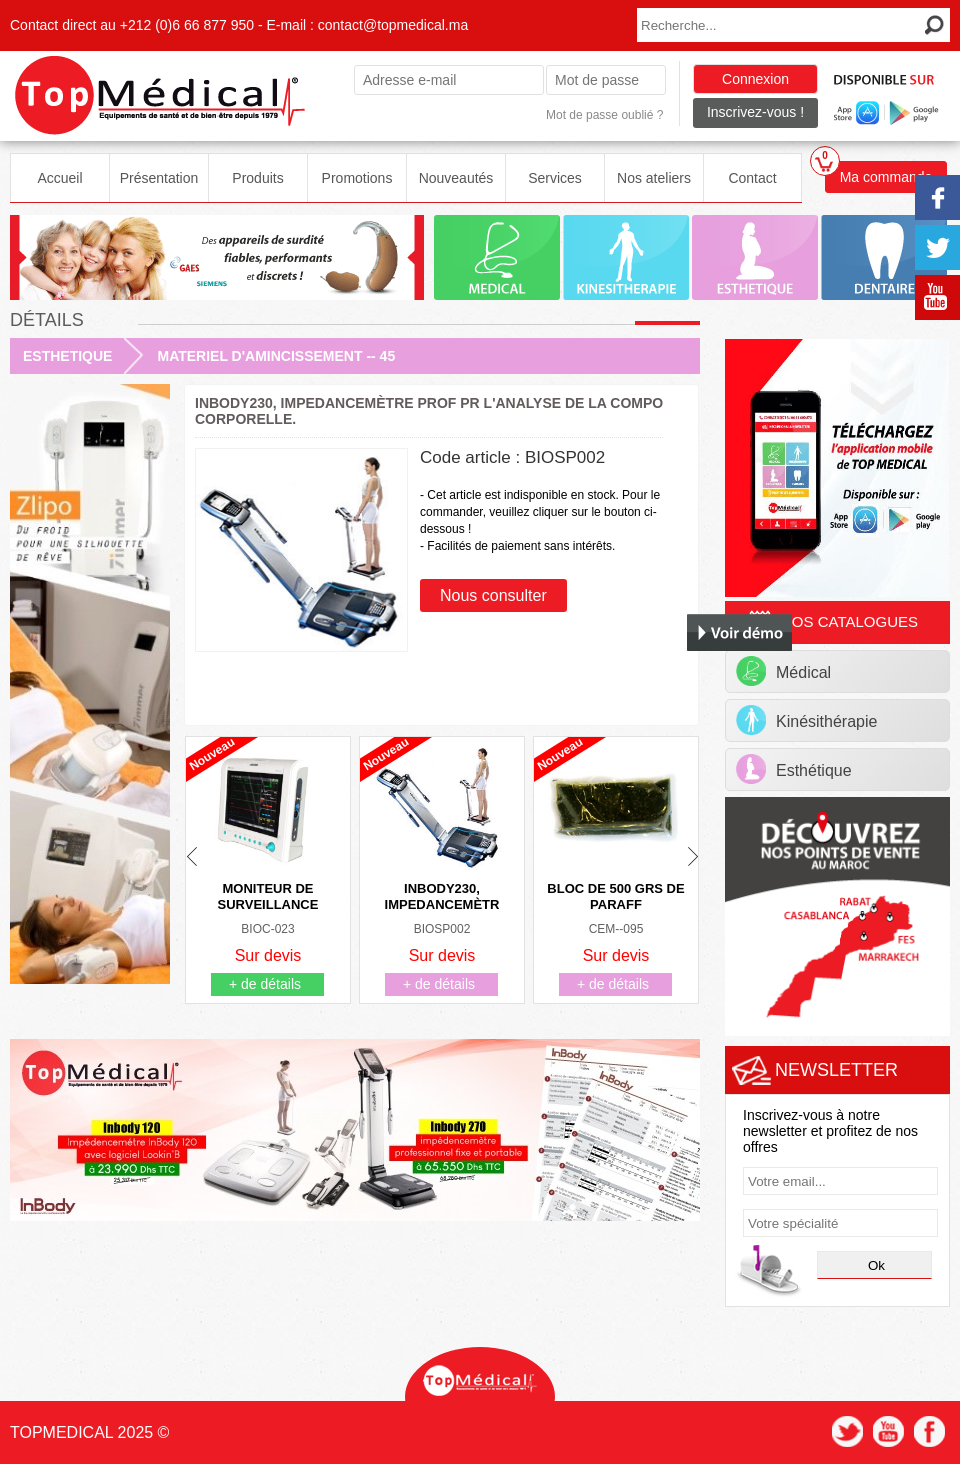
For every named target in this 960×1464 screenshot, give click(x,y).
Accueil (59, 178)
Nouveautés (456, 178)
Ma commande (878, 173)
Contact (752, 178)
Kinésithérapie (806, 720)
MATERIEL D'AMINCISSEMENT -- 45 (276, 356)
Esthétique (794, 769)
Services (555, 178)
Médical (783, 671)
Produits (257, 178)
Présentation (159, 178)
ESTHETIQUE (67, 356)
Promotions (357, 178)
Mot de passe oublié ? (604, 115)
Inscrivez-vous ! (755, 112)
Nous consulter (493, 595)
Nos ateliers (654, 178)
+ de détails (265, 984)
